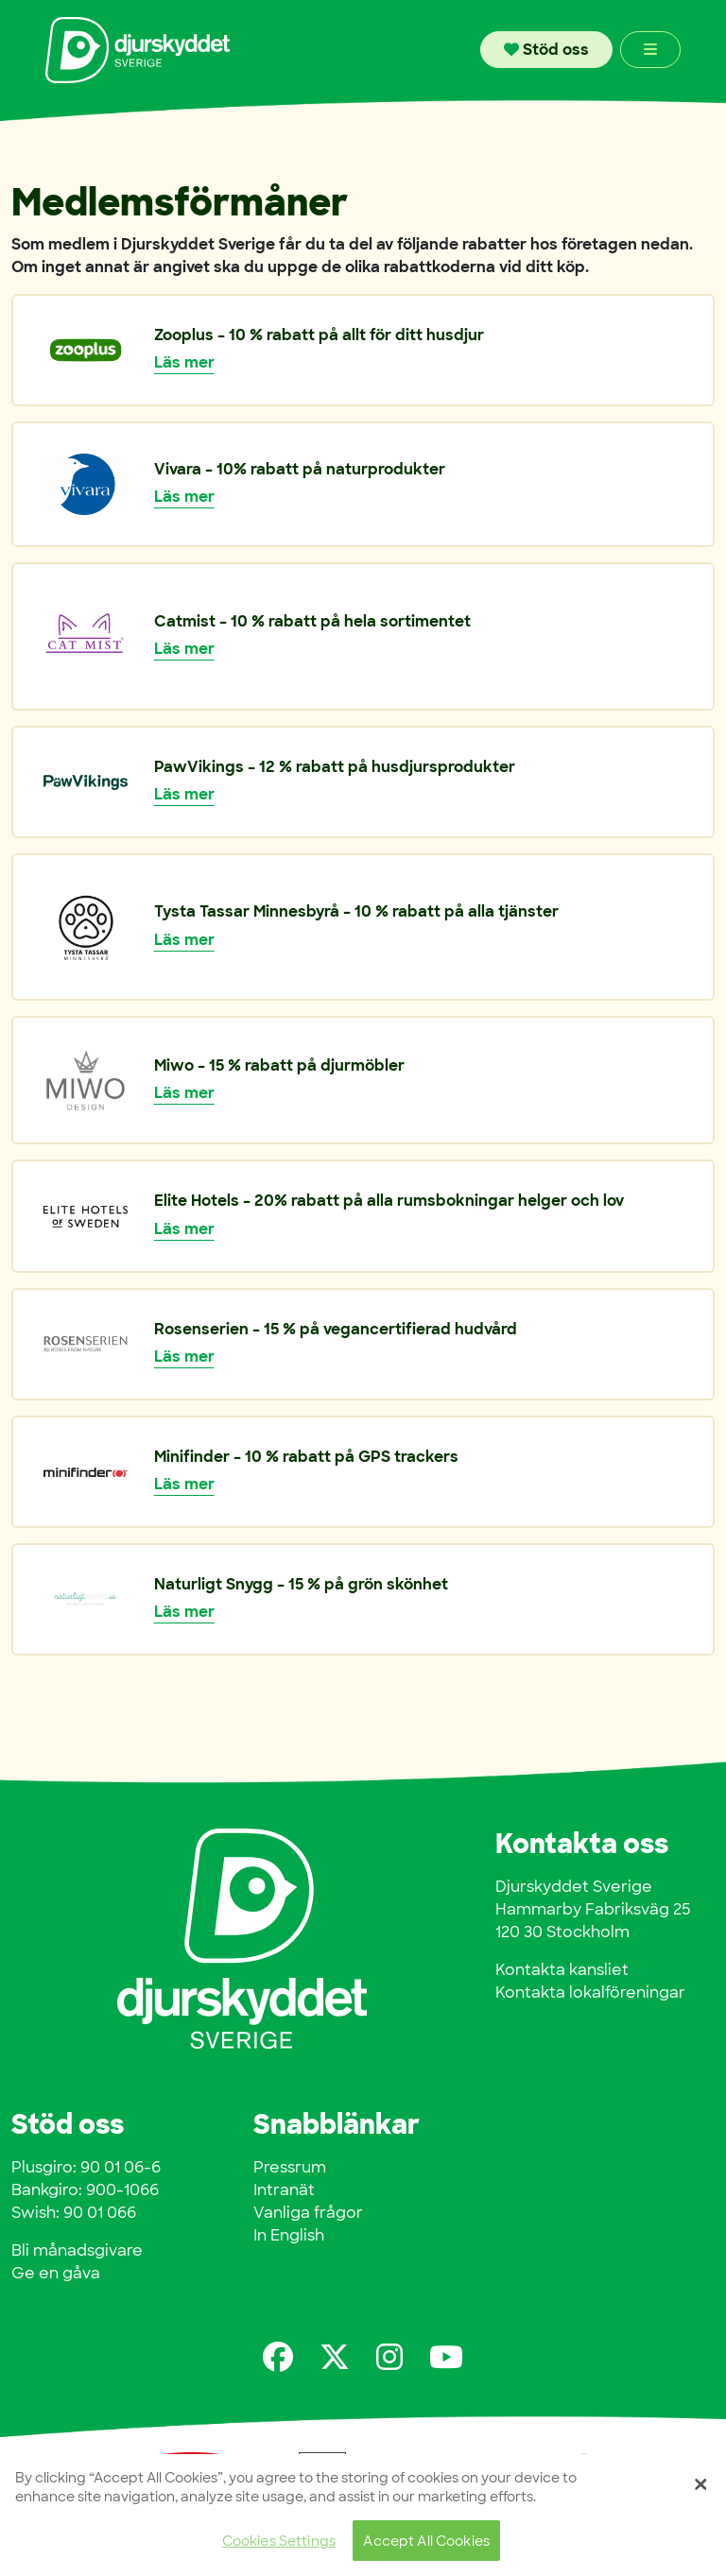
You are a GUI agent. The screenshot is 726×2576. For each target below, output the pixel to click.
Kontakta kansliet (562, 1970)
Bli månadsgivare (77, 2250)
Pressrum (289, 2167)
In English (288, 2235)
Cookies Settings (279, 2542)
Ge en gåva (55, 2273)
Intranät (284, 2190)
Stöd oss (546, 50)
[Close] (700, 2487)
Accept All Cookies (426, 2542)
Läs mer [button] (184, 362)
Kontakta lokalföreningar (590, 1992)
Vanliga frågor (308, 2213)
